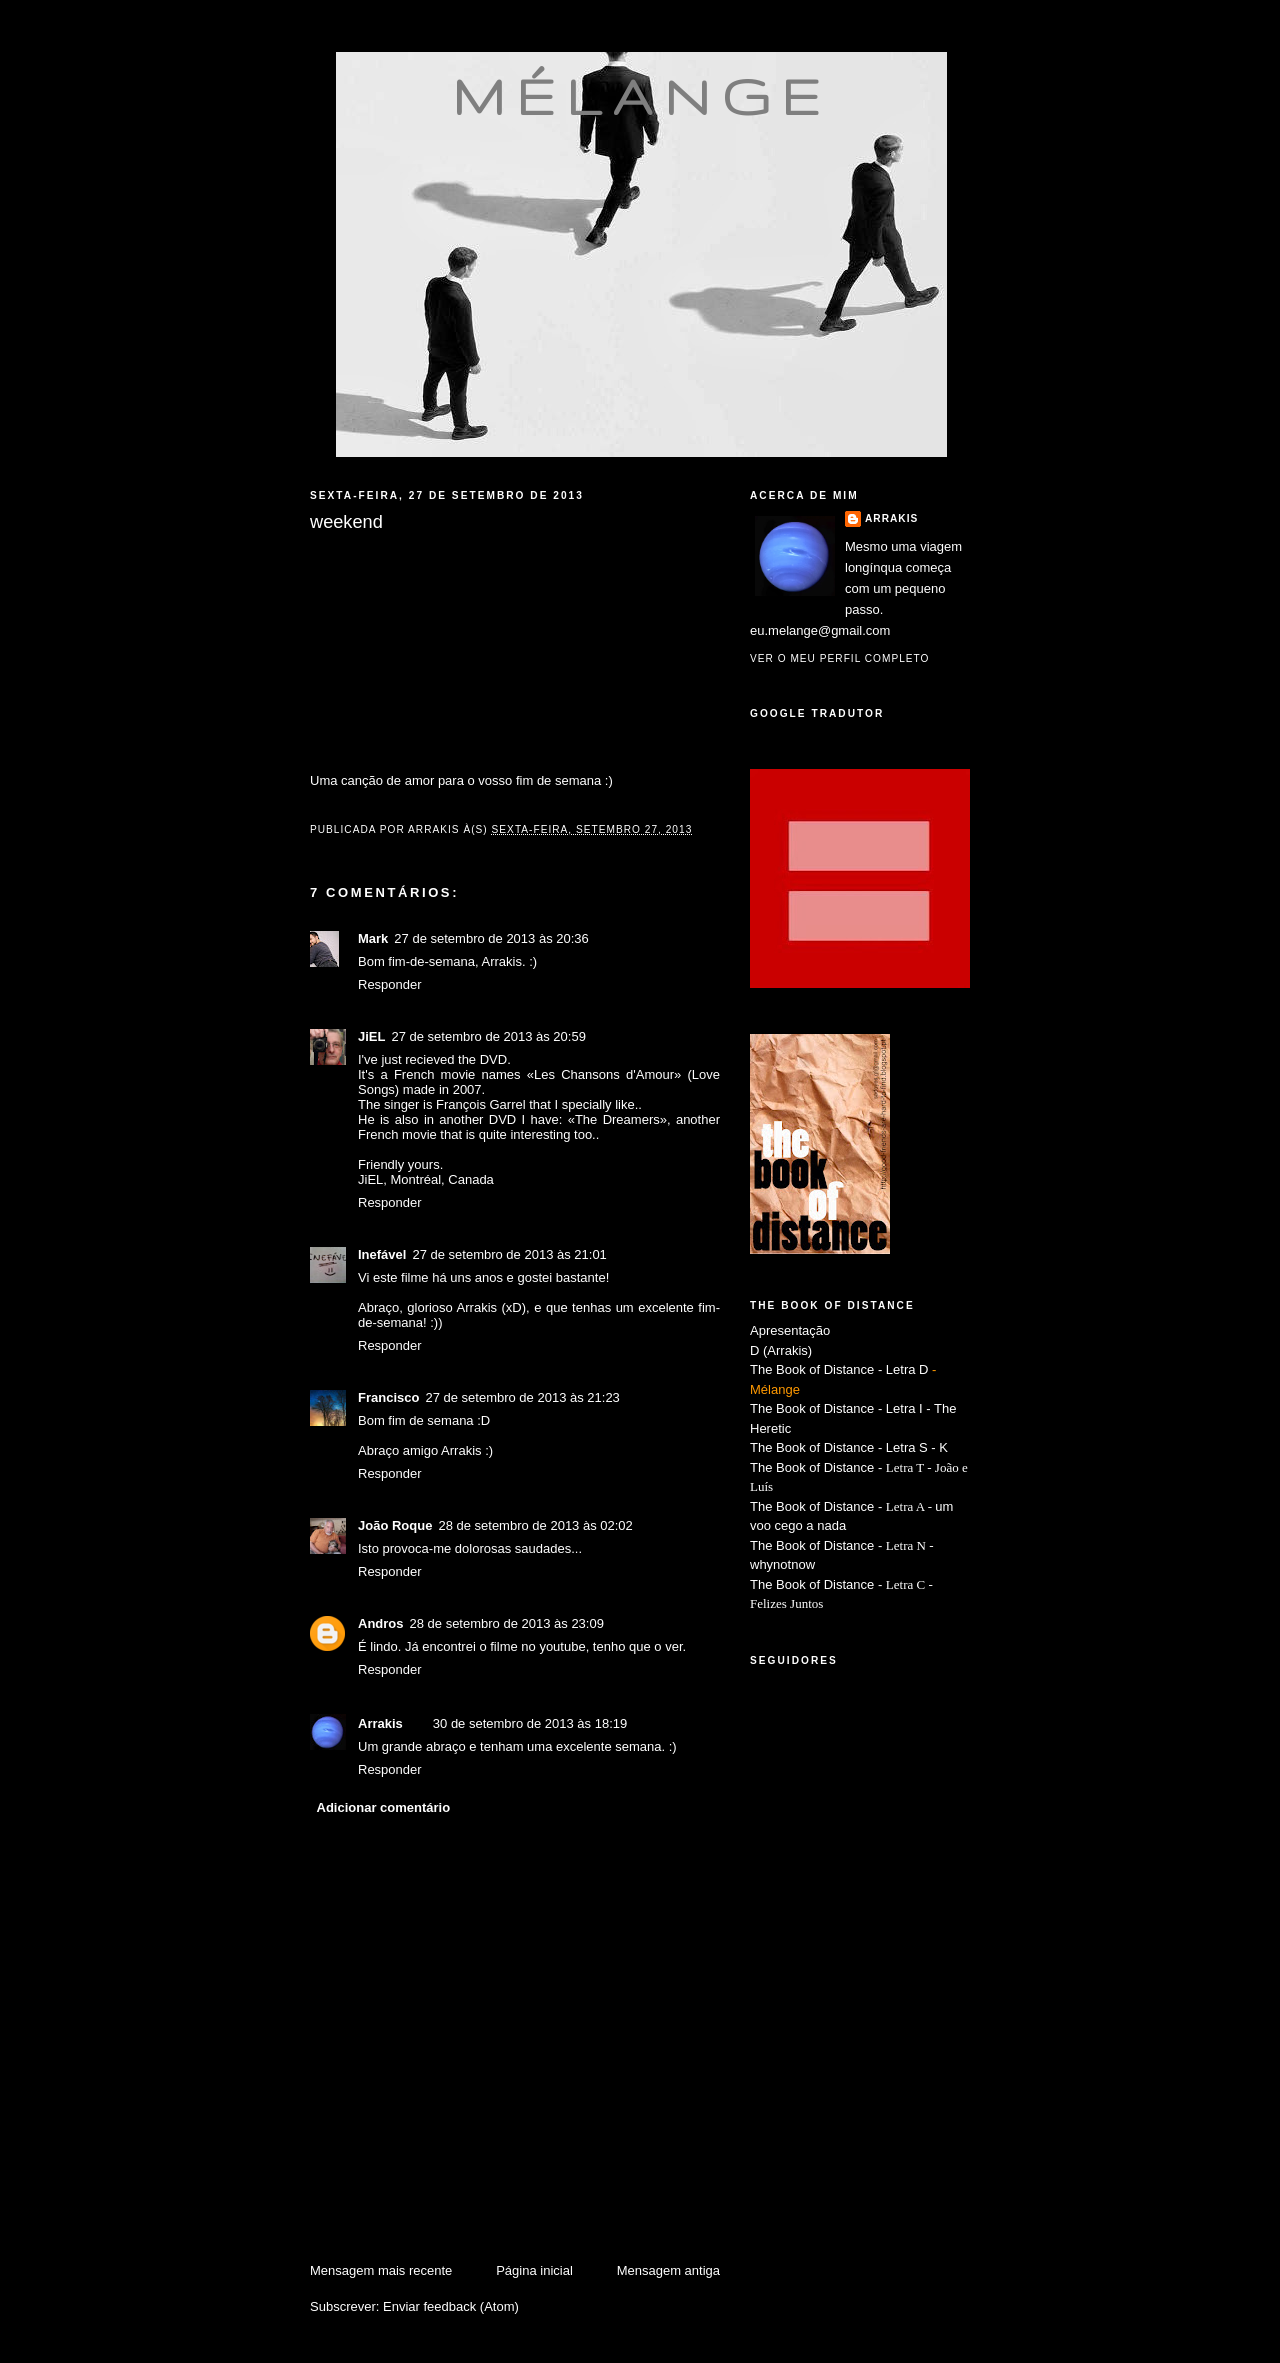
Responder (390, 984)
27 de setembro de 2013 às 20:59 (488, 1036)
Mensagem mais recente (381, 2270)
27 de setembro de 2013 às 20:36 (491, 938)
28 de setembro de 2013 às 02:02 (535, 1525)
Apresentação (790, 1330)
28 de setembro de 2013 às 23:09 (507, 1623)
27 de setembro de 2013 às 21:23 (522, 1397)
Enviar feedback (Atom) (451, 2306)
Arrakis (380, 1723)
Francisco (388, 1397)
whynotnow (782, 1564)
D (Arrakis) (781, 1350)
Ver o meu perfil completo (840, 658)
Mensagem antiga (668, 2270)
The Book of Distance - (818, 1506)
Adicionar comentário (384, 1807)
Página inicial (534, 2270)
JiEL (371, 1036)
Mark (373, 938)
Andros (381, 1623)
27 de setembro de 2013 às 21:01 (509, 1254)
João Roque (395, 1525)
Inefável (382, 1254)
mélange (641, 96)
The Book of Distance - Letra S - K (849, 1447)
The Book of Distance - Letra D (839, 1369)
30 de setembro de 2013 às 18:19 (530, 1723)
